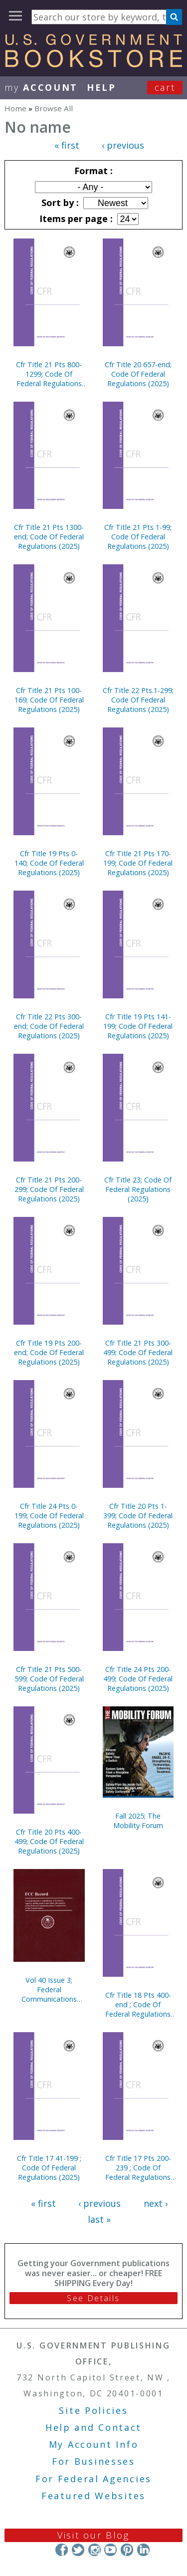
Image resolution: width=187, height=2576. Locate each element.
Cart (165, 87)
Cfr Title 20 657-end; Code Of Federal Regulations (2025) (138, 374)
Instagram (94, 2550)
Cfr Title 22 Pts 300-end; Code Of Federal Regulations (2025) (49, 1026)
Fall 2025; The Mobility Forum (138, 1820)
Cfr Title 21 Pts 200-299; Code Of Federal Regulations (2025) (49, 1189)
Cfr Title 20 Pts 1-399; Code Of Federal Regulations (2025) (138, 1515)
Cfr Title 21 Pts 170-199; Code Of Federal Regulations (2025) (138, 863)
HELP (101, 87)
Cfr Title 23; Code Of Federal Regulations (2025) (138, 1189)
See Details (93, 2298)
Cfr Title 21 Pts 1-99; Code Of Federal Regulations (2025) (138, 536)
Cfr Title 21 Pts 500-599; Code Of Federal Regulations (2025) (49, 1678)
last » (99, 2219)
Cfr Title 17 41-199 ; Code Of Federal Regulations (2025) (49, 2167)
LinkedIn (143, 2550)
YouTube (110, 2550)
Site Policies (93, 2410)
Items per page (74, 219)
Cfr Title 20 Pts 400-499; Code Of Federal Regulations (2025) (49, 1841)
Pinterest (127, 2550)
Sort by (58, 203)
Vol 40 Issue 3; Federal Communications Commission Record (49, 1989)
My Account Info (94, 2444)
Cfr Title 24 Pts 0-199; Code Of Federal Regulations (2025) (49, 1515)
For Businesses (93, 2461)
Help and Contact (93, 2427)
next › (156, 2203)
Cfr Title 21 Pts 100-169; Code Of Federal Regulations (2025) (49, 700)
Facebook (61, 2550)
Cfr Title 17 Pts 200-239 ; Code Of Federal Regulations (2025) (138, 2167)
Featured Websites (93, 2496)
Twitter (78, 2550)
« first (66, 145)
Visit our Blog (93, 2535)
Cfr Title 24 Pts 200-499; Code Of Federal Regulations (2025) (138, 1678)
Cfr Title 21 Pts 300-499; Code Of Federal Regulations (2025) (138, 1352)
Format (92, 171)
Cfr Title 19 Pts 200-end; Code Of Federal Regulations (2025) (49, 1352)
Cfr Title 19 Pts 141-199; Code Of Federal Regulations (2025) (138, 1026)
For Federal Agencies (93, 2479)
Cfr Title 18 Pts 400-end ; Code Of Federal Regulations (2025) (138, 2004)
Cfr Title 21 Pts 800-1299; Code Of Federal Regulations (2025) (49, 374)
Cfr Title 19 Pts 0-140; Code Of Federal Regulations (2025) (49, 863)
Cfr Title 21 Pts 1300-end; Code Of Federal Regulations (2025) (49, 536)
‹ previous (123, 145)
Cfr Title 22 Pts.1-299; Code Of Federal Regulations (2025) (138, 700)
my (41, 87)
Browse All (53, 108)
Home (15, 108)
